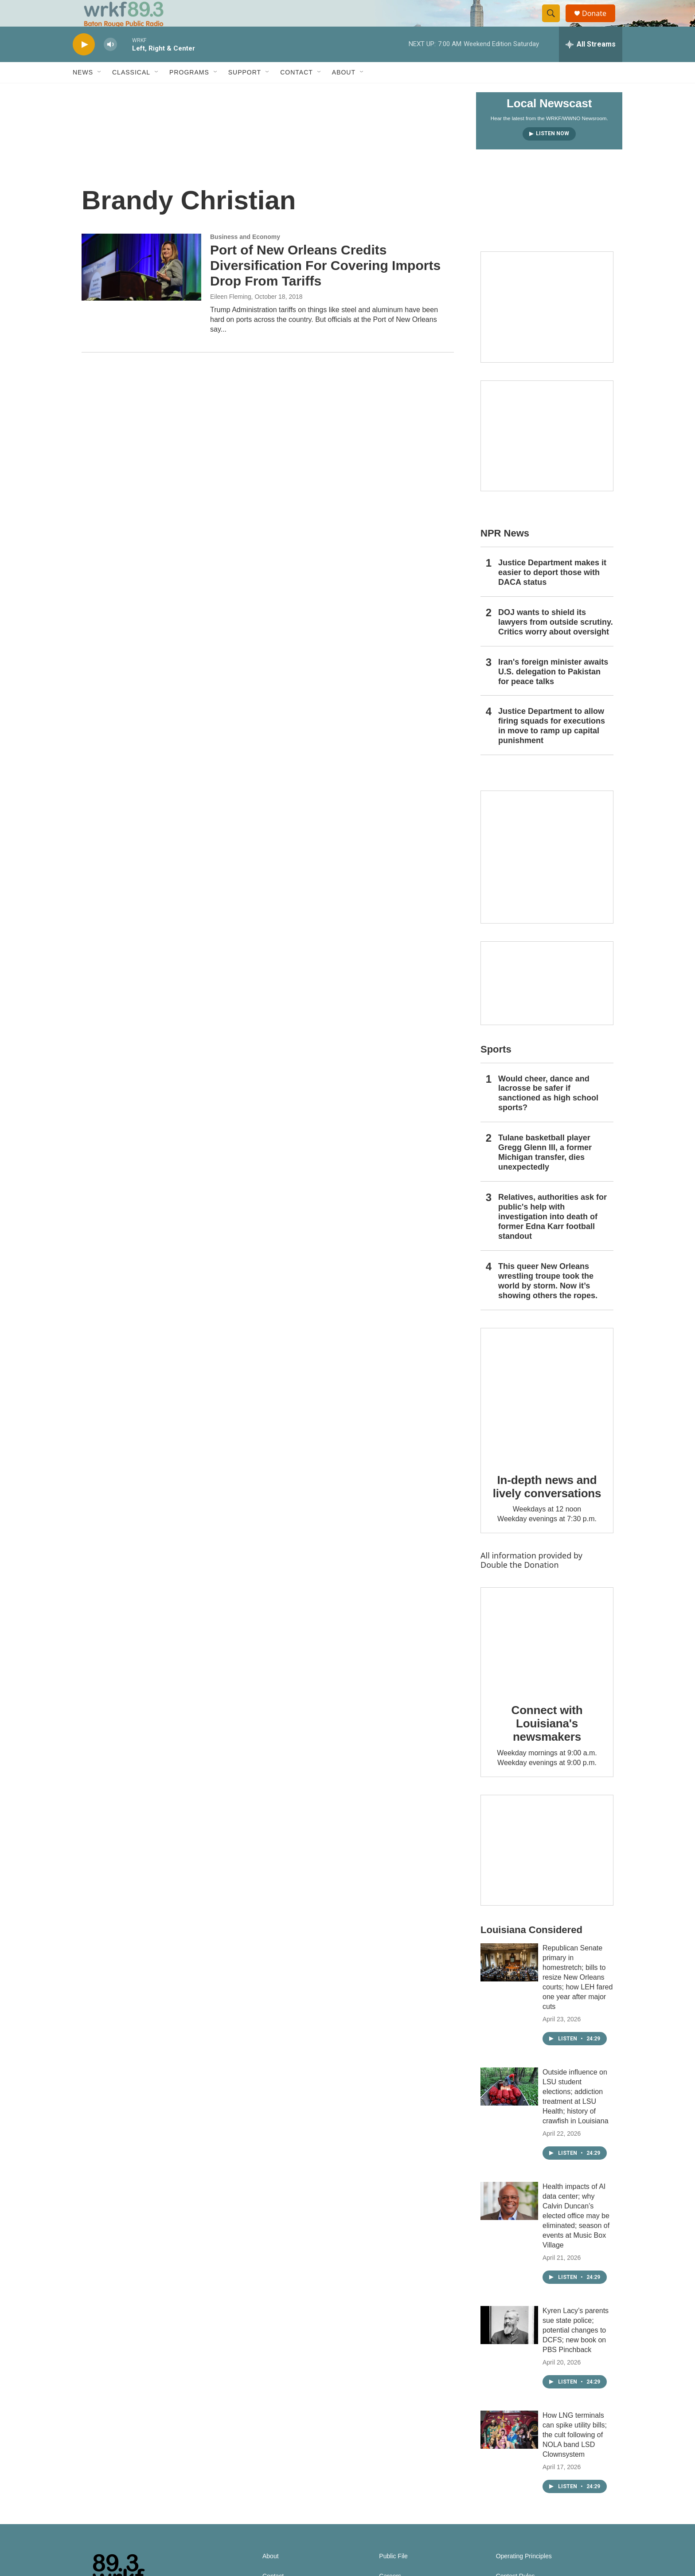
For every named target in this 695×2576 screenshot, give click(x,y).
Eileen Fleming (230, 316)
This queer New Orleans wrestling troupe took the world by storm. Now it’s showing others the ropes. (547, 1301)
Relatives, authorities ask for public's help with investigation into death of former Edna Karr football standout (552, 1237)
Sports (495, 1069)
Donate (599, 23)
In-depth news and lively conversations (547, 1506)
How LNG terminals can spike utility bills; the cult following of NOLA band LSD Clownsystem (575, 2454)
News (83, 92)
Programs (189, 92)
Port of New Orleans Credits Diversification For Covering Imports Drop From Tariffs (325, 285)
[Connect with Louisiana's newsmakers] (547, 1659)
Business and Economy (245, 256)
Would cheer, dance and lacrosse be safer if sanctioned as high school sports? (548, 1113)
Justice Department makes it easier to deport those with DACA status (552, 592)
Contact (296, 92)
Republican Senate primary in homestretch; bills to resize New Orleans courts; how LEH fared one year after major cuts (578, 1997)
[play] (84, 64)
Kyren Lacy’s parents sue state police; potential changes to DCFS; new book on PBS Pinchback (576, 2350)
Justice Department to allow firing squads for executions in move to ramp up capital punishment (551, 746)
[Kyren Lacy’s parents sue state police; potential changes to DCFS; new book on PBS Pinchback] (509, 2345)
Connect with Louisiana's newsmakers (547, 1743)
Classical (131, 92)
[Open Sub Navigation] (99, 92)
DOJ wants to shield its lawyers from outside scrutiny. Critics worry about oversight (555, 642)
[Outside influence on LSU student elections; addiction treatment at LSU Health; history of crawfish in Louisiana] (509, 2106)
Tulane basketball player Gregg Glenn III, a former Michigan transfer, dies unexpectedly (545, 1172)
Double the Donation (519, 1584)
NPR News (504, 553)
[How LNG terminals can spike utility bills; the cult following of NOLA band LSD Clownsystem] (509, 2450)
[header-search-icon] (555, 23)
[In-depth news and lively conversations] (547, 1414)
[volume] (110, 64)
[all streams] (590, 64)
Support (244, 92)
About (343, 92)
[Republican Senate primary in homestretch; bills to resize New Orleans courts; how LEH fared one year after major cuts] (509, 1982)
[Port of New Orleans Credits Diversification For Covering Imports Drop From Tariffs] (141, 287)
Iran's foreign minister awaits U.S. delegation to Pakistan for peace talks (553, 691)
